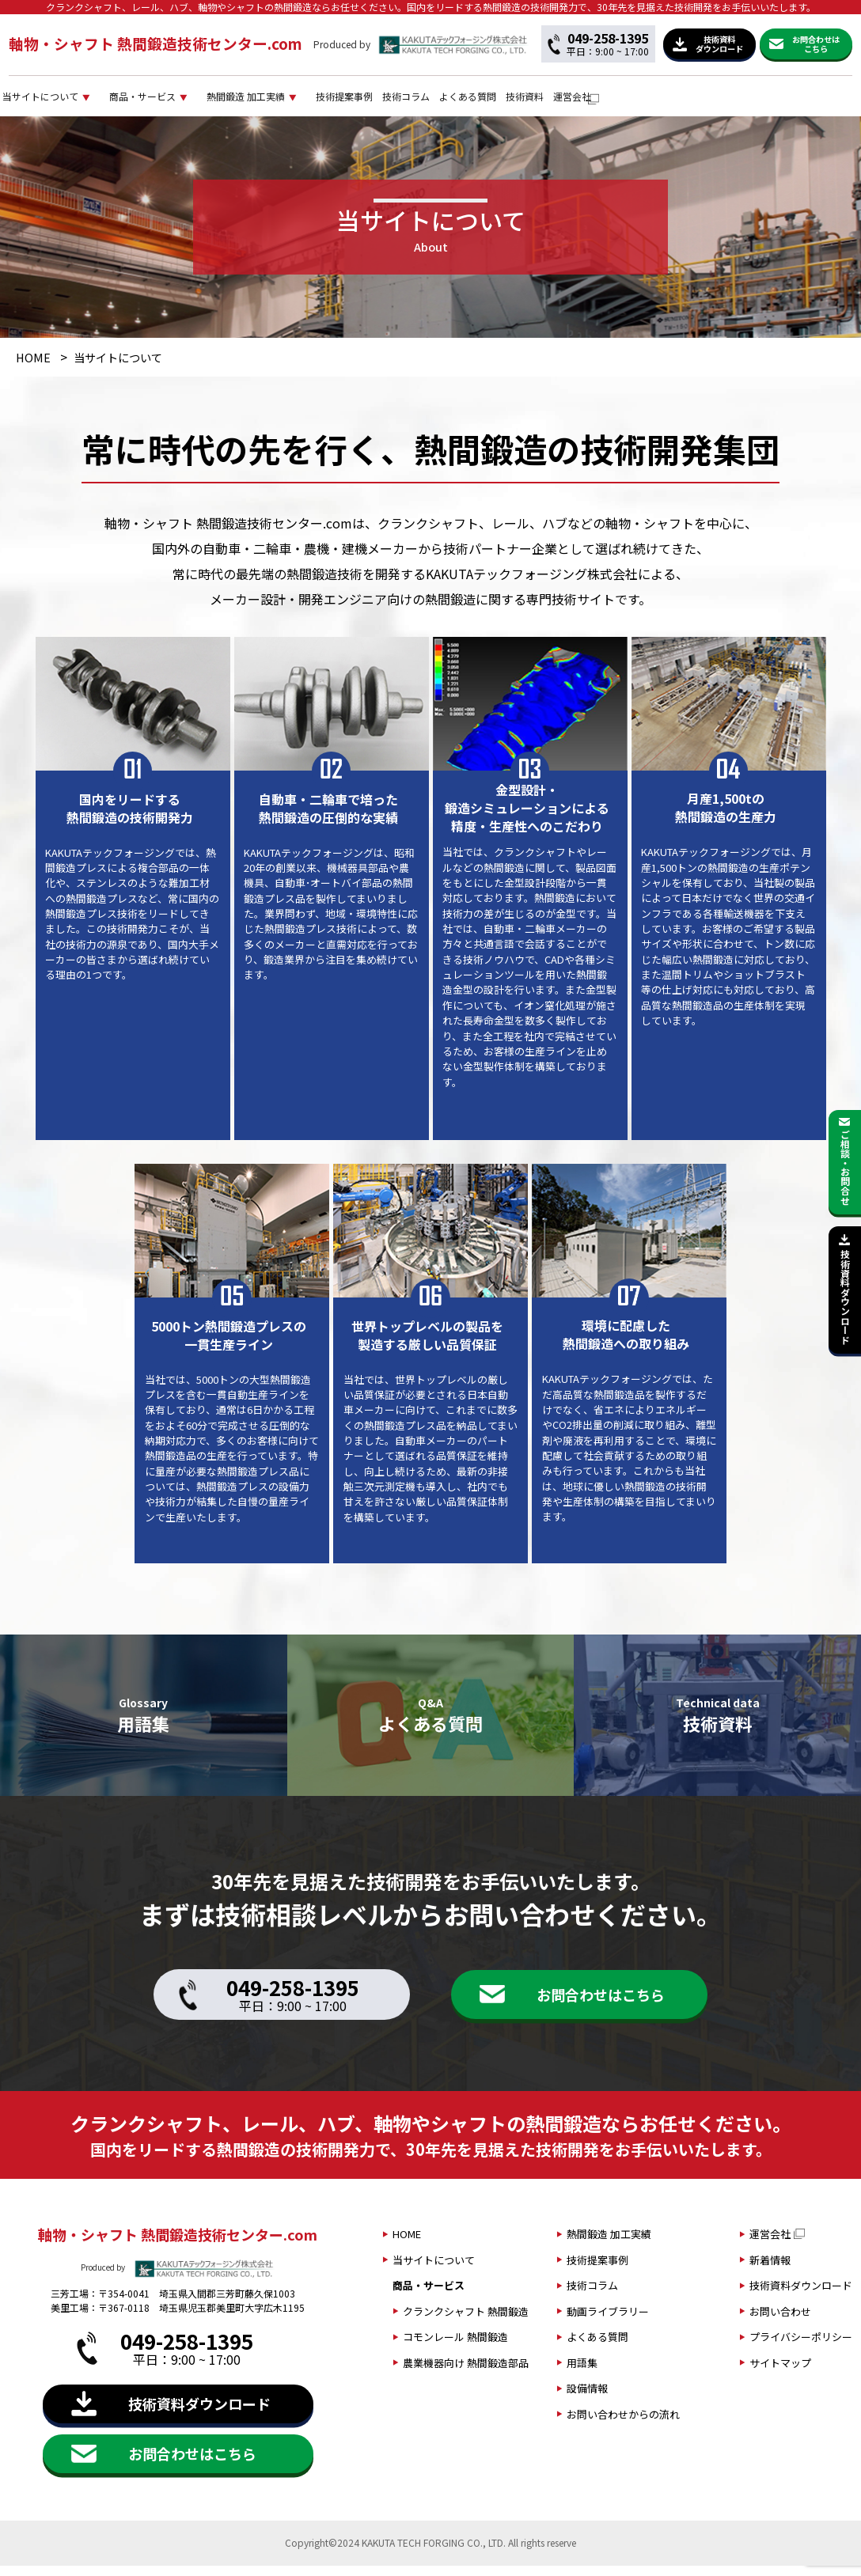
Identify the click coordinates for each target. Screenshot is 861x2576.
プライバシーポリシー (800, 2346)
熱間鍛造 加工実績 (374, 101)
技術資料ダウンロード (800, 2295)
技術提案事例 (503, 101)
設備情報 (587, 2398)
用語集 (582, 2372)
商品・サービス (239, 101)
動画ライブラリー (608, 2320)
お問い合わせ (780, 2320)
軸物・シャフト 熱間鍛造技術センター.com (155, 43)
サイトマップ (780, 2372)
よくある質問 (671, 101)
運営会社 (816, 101)
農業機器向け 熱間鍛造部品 (466, 2372)
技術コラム (587, 101)
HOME (33, 367)
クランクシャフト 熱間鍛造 (466, 2320)
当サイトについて (105, 101)
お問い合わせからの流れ (623, 2423)
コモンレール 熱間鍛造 (455, 2346)
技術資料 (749, 101)
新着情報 (770, 2269)
